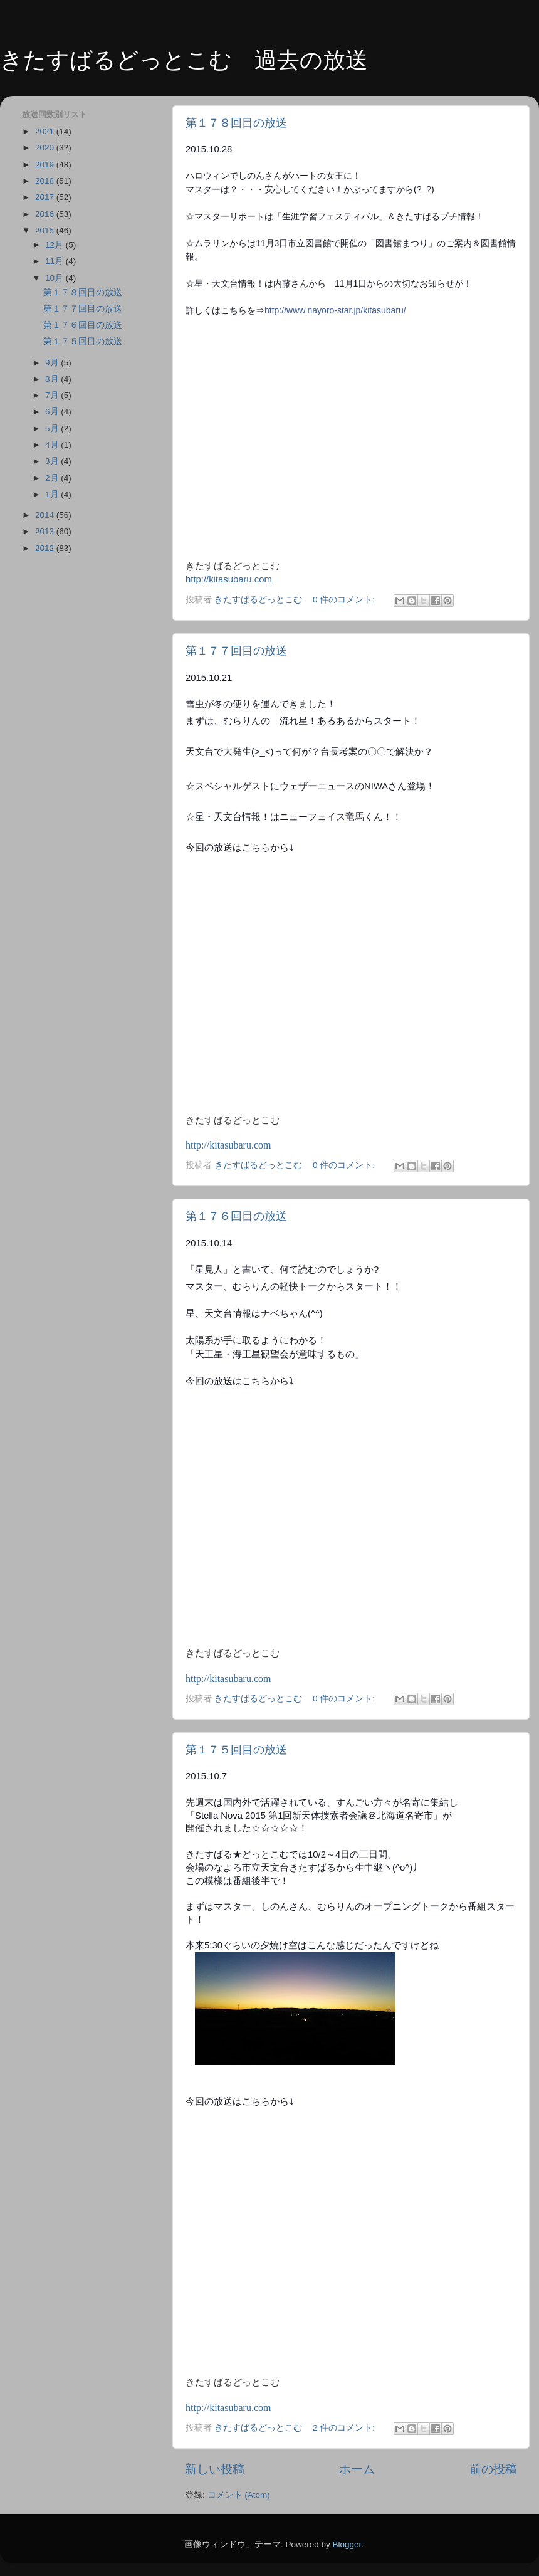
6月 (53, 411)
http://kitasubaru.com (229, 579)
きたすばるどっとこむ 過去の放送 (184, 60)
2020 (45, 147)
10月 (55, 278)
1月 (53, 494)
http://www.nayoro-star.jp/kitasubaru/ (335, 310)
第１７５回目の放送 (236, 1749)
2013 (45, 531)
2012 (45, 548)
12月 (55, 245)
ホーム (357, 2469)
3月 (53, 461)
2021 (45, 131)
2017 (45, 197)
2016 (45, 214)
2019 (45, 164)
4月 (53, 444)
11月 (55, 261)
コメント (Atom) (238, 2495)
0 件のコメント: (345, 599)
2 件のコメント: (345, 2427)
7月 (53, 395)
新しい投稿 (214, 2469)
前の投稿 (493, 2469)
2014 (45, 515)
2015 (45, 230)
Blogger (346, 2544)
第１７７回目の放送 (236, 650)
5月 (53, 428)
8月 (53, 379)
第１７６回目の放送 (236, 1216)
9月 (53, 362)
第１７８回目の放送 (236, 123)
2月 (53, 478)
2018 (45, 181)
